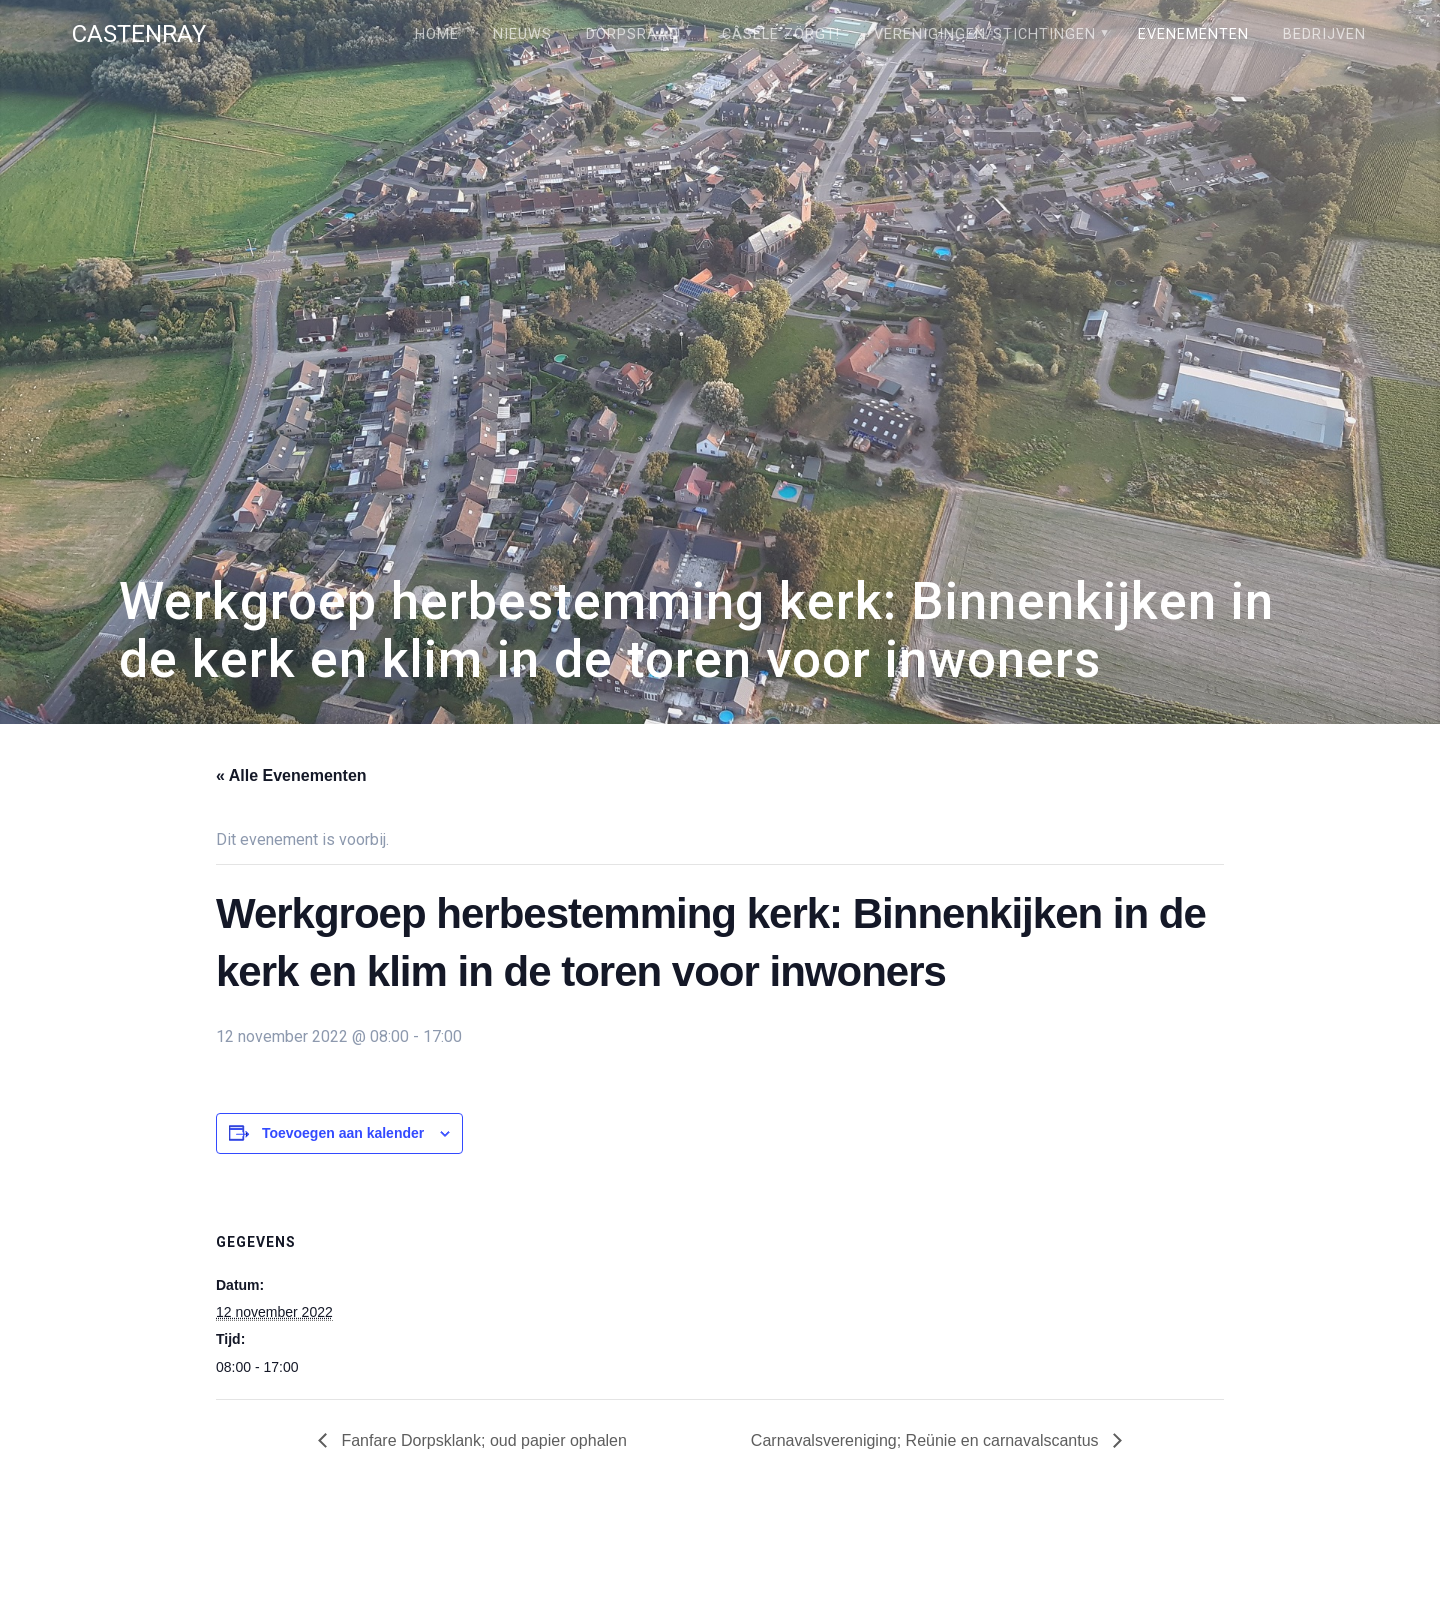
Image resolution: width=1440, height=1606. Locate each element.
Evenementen (1193, 34)
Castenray (139, 34)
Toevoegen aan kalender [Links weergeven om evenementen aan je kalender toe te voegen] (343, 1133)
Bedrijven (1324, 34)
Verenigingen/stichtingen (985, 34)
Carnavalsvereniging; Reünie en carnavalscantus (927, 1440)
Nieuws (522, 34)
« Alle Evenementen (291, 775)
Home (437, 34)
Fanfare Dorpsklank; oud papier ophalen (482, 1440)
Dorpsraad (632, 34)
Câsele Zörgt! (781, 34)
